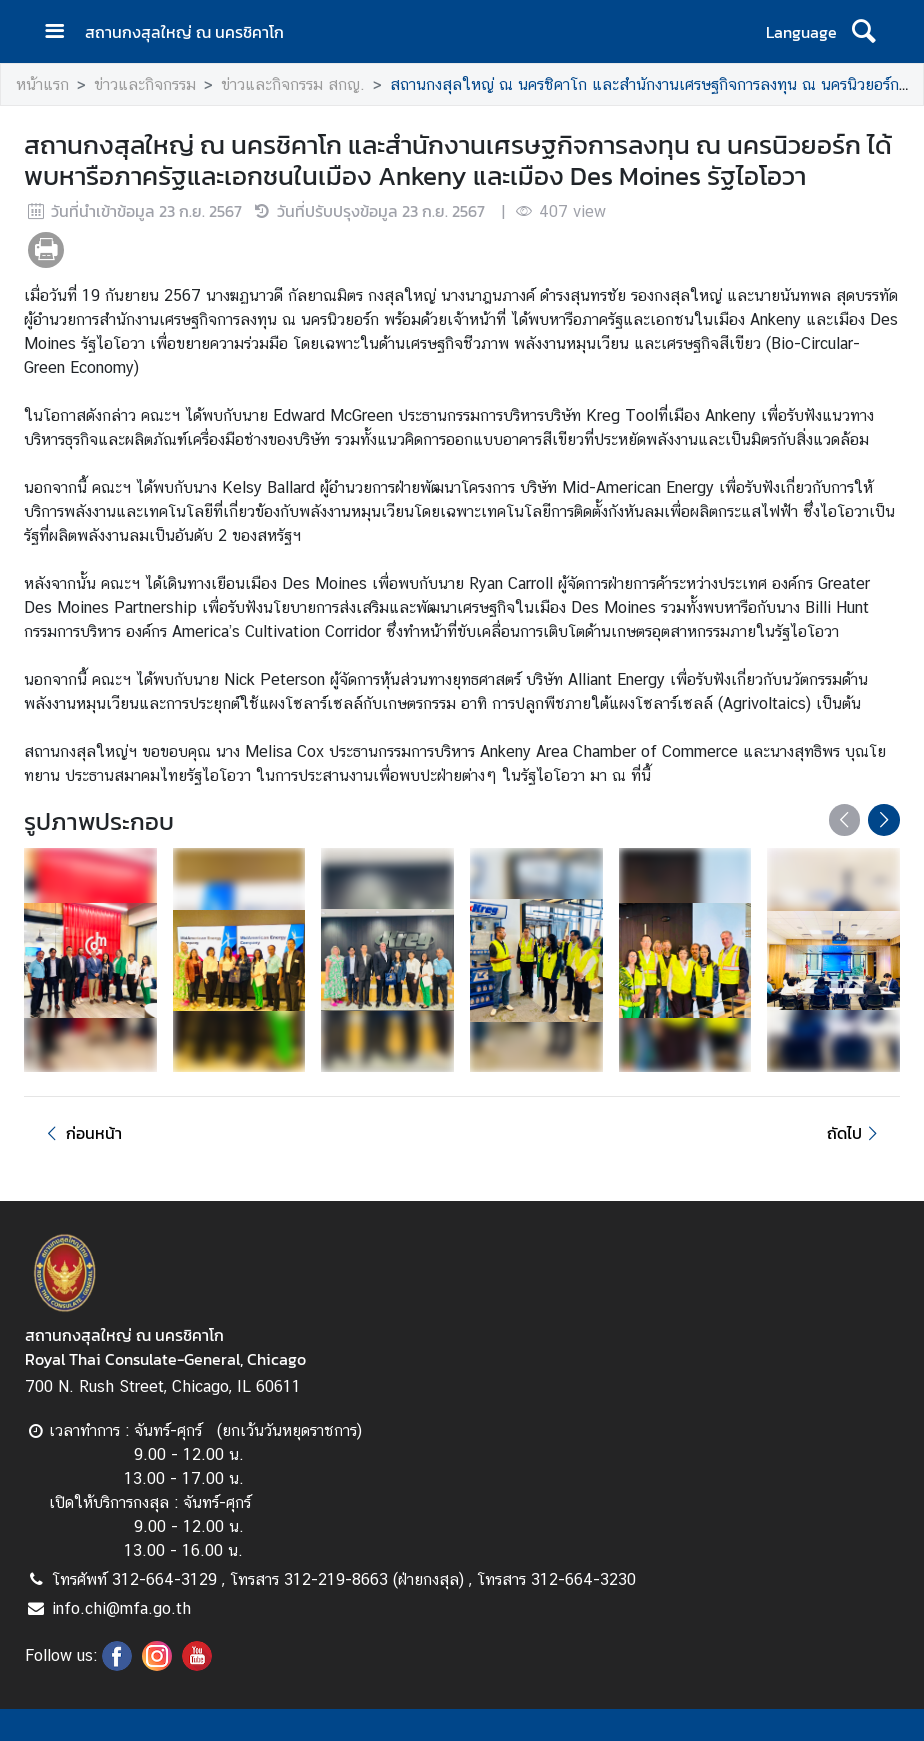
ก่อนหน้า (81, 1133)
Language (801, 32)
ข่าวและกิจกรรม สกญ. (293, 84)
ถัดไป (855, 1133)
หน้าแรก (42, 84)
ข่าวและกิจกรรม (145, 84)
